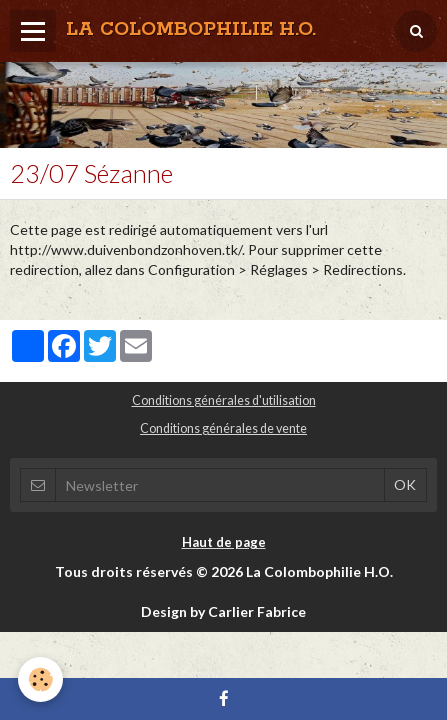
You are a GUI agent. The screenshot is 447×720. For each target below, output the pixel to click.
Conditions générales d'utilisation (224, 400)
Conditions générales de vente (223, 428)
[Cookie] (40, 679)
